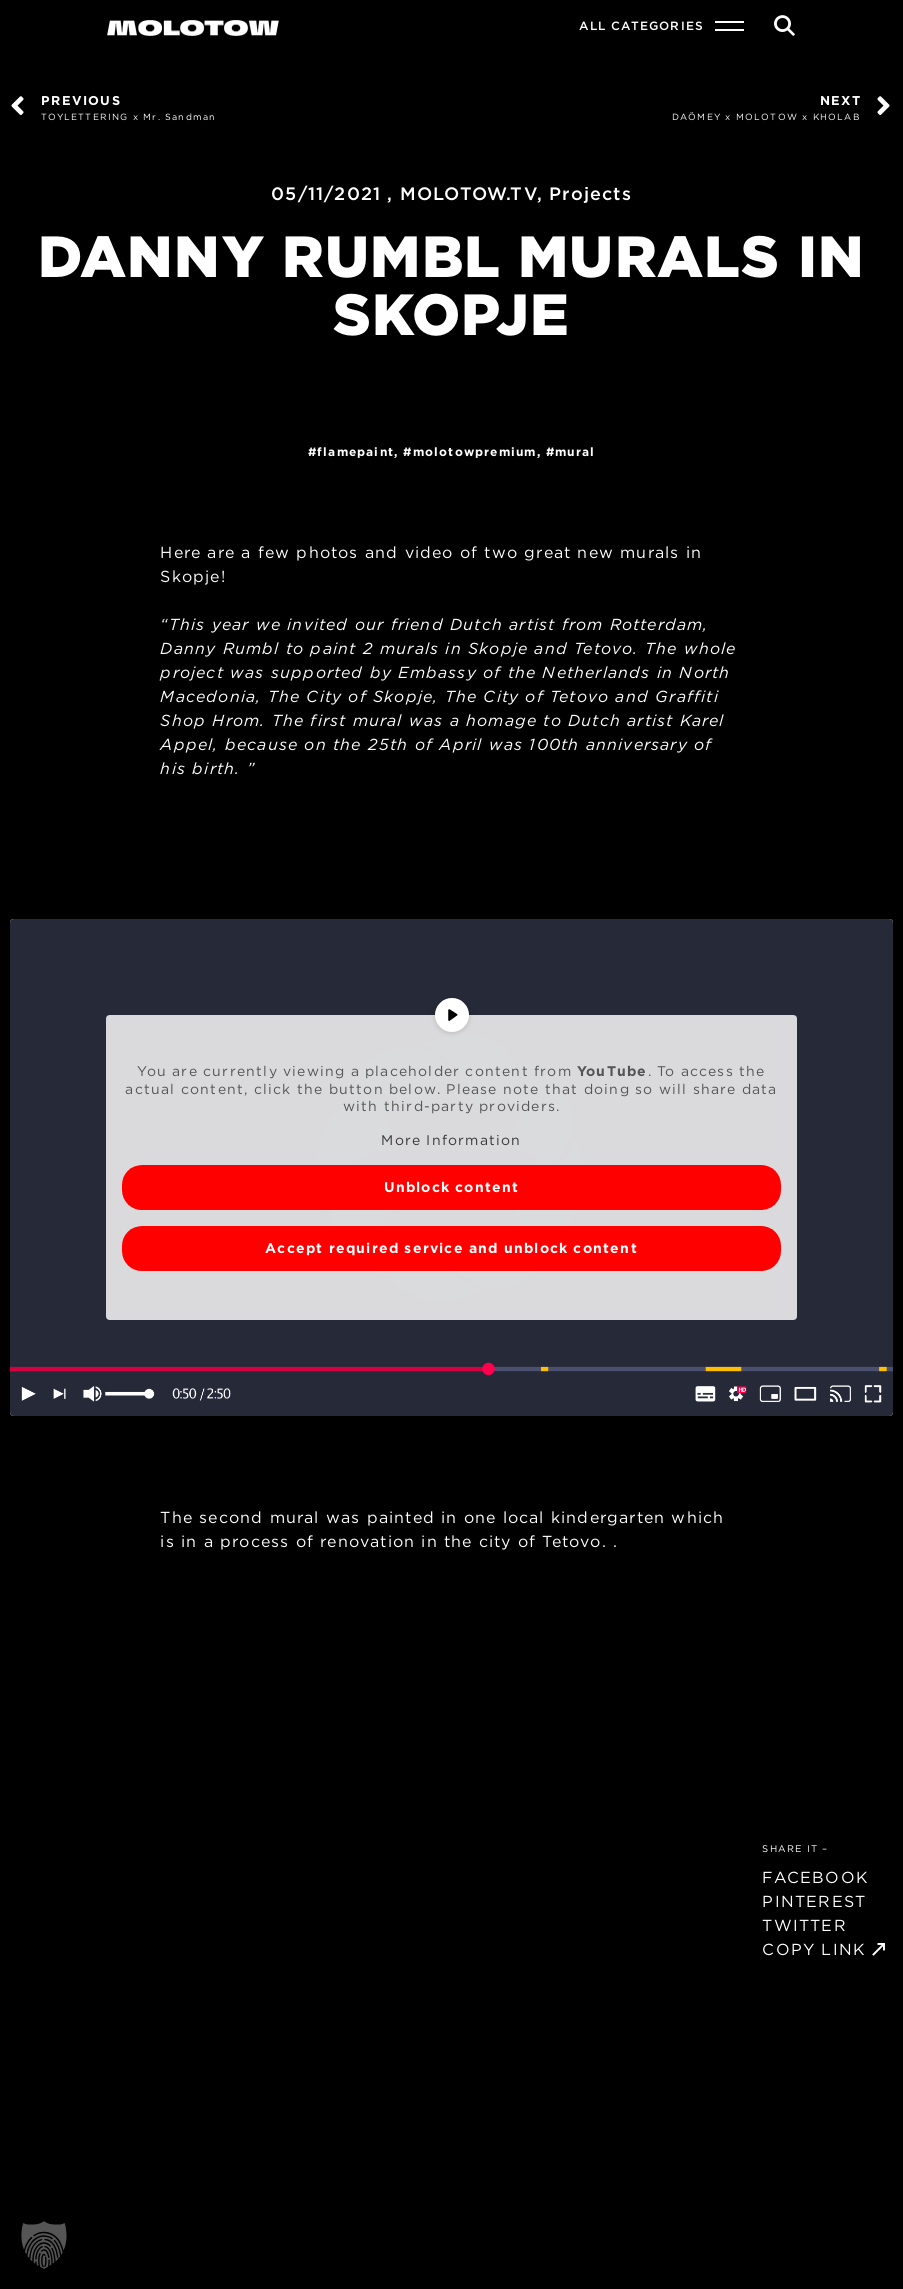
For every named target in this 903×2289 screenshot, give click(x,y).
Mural (575, 451)
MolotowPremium (475, 451)
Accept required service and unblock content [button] (451, 1248)
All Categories (641, 25)
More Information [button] (451, 1140)
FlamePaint (355, 451)
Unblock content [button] (452, 1187)
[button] (44, 2245)
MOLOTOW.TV (468, 193)
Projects (590, 193)
